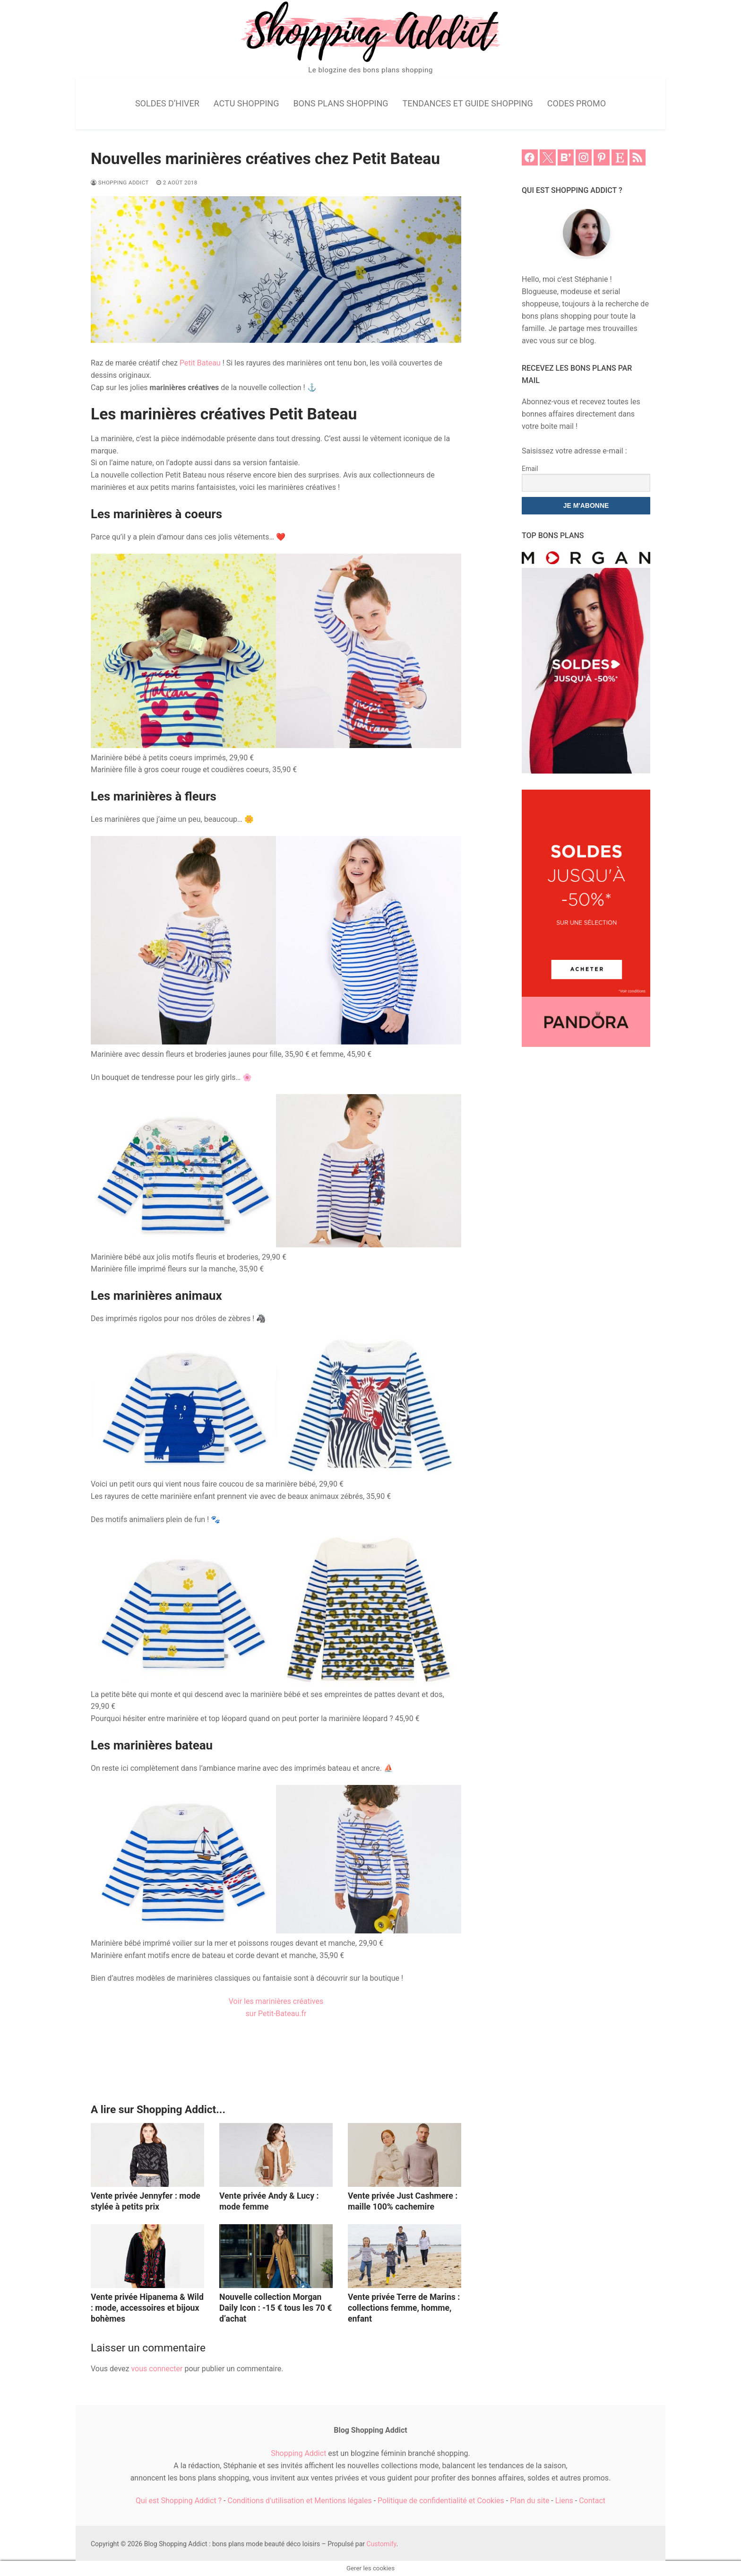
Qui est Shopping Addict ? (179, 2500)
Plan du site (529, 2500)
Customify (381, 2544)
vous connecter (156, 2368)
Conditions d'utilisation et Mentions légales (300, 2500)
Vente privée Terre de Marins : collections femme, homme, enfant (404, 2308)
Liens (564, 2500)
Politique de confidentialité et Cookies (441, 2500)
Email (530, 468)
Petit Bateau (200, 362)
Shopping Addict (120, 182)
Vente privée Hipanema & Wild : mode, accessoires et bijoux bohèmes (147, 2308)
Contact (592, 2500)
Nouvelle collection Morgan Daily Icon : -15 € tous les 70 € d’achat (275, 2308)
